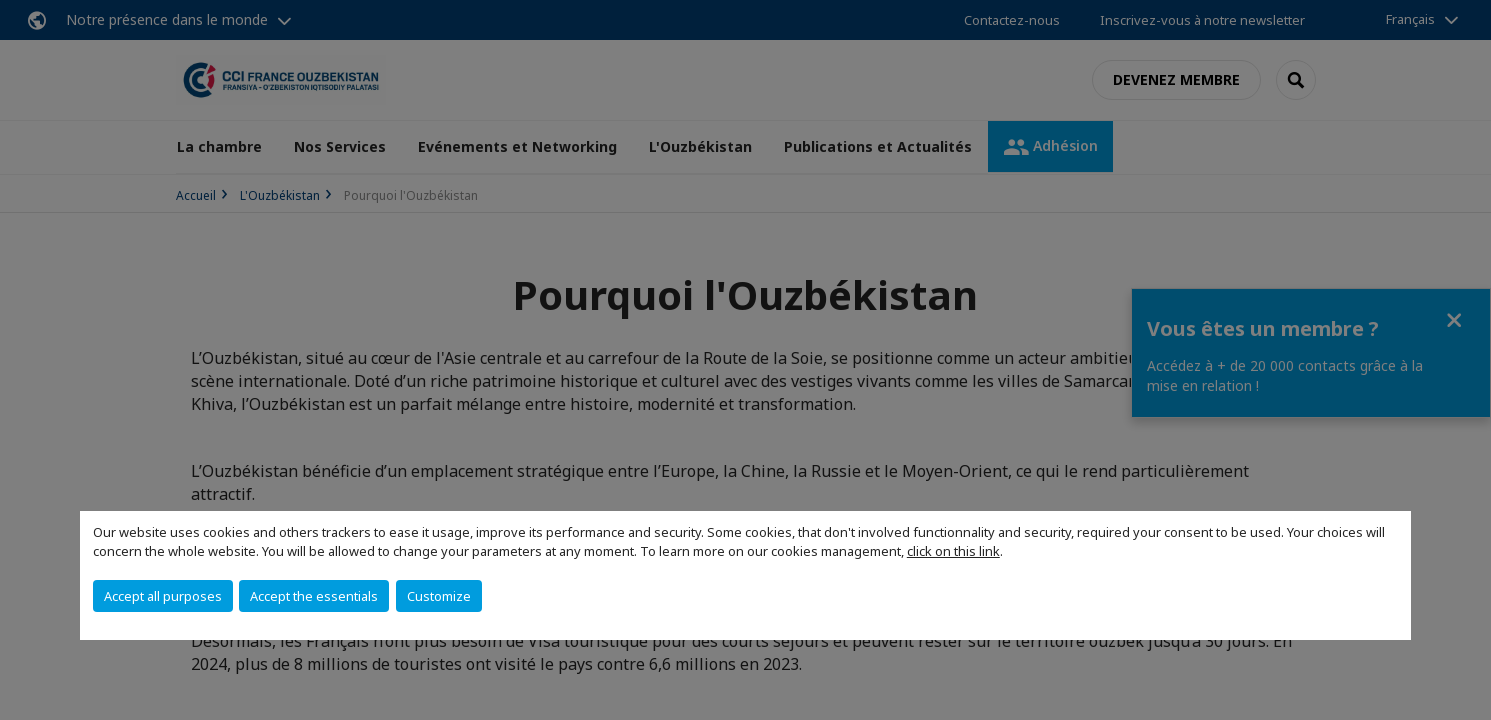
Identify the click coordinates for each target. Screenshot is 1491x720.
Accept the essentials (314, 596)
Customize (439, 596)
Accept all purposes (163, 596)
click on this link (953, 551)
